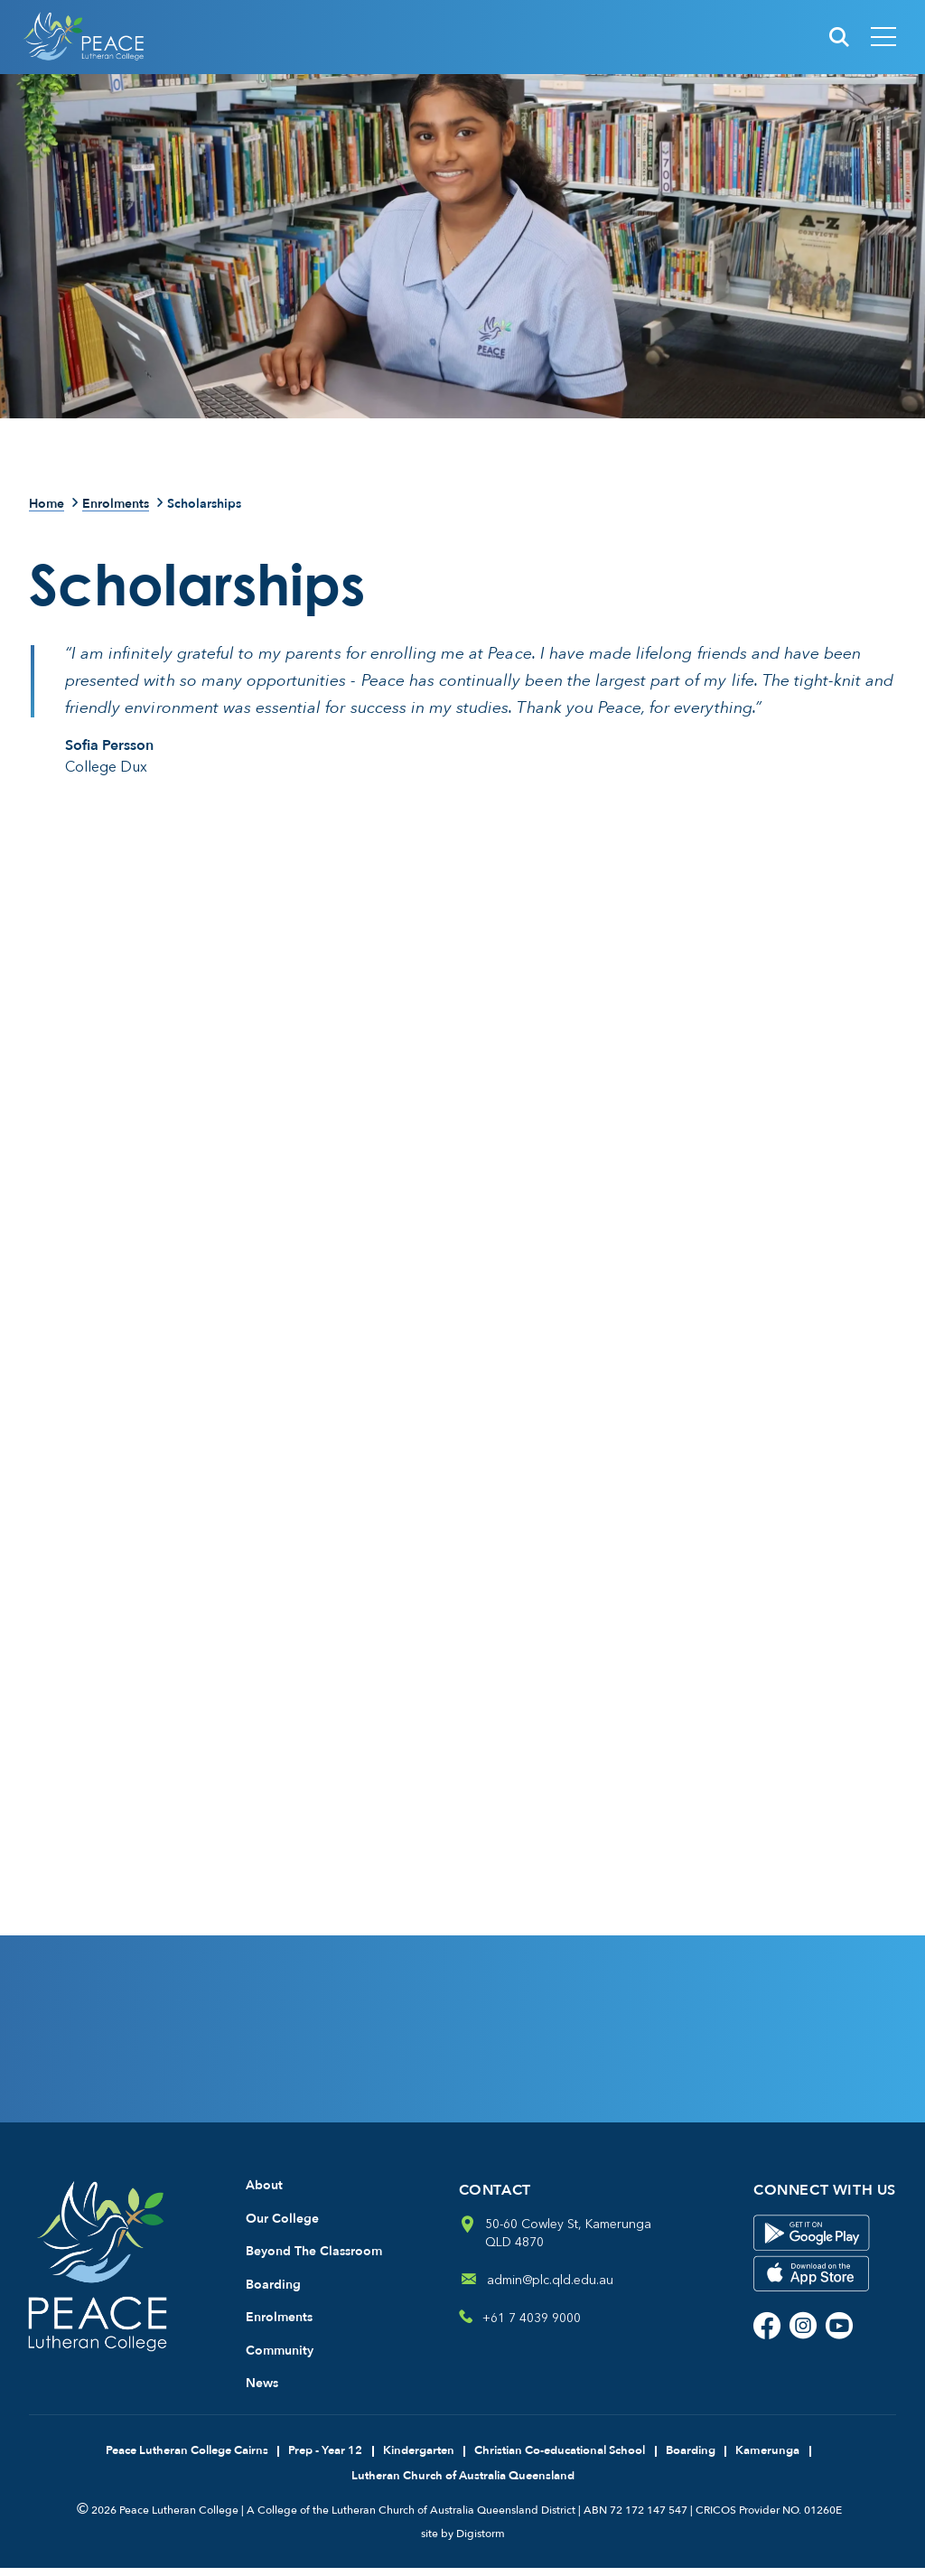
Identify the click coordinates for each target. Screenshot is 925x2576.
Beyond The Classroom (314, 2259)
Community (279, 2358)
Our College (282, 2226)
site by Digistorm (463, 2541)
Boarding (273, 2292)
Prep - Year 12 (325, 2458)
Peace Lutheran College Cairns (187, 2458)
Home (46, 504)
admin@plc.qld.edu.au (550, 2288)
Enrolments (115, 504)
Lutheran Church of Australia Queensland (463, 2484)
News (262, 2391)
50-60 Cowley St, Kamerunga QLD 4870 (568, 2241)
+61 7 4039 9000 (531, 2326)
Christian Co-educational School (559, 2458)
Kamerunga (767, 2458)
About (264, 2193)
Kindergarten (418, 2458)
